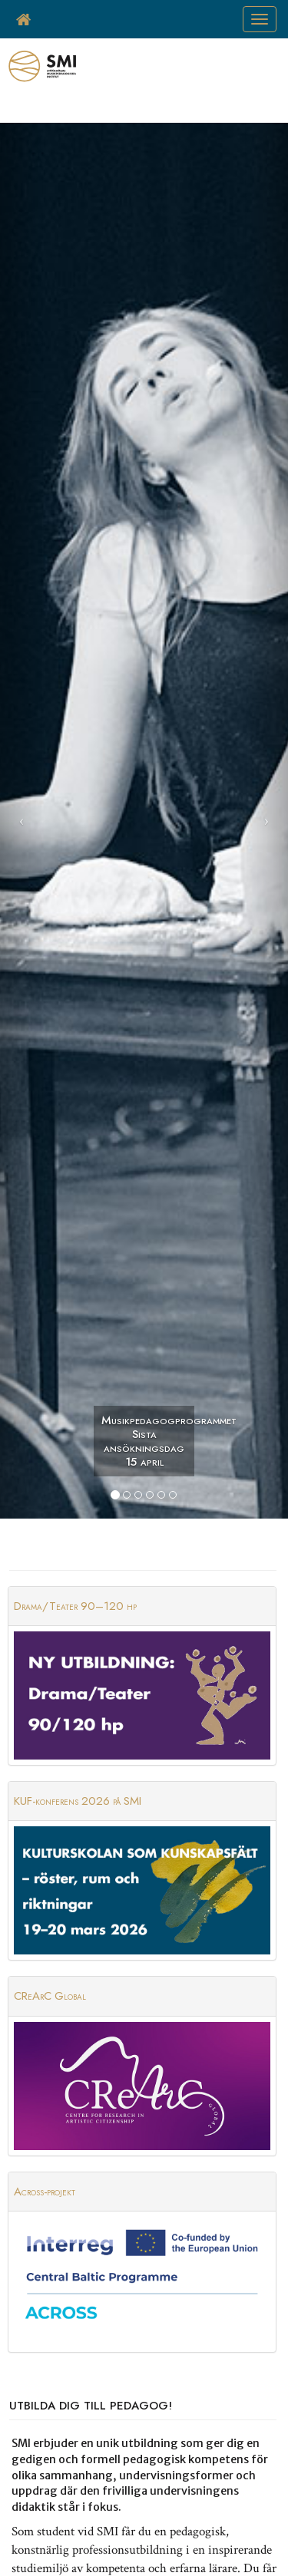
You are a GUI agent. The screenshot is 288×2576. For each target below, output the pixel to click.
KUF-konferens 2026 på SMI (77, 1801)
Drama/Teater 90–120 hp (75, 1606)
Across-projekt (44, 2191)
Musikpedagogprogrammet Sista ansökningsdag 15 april (147, 1441)
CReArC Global (50, 1995)
